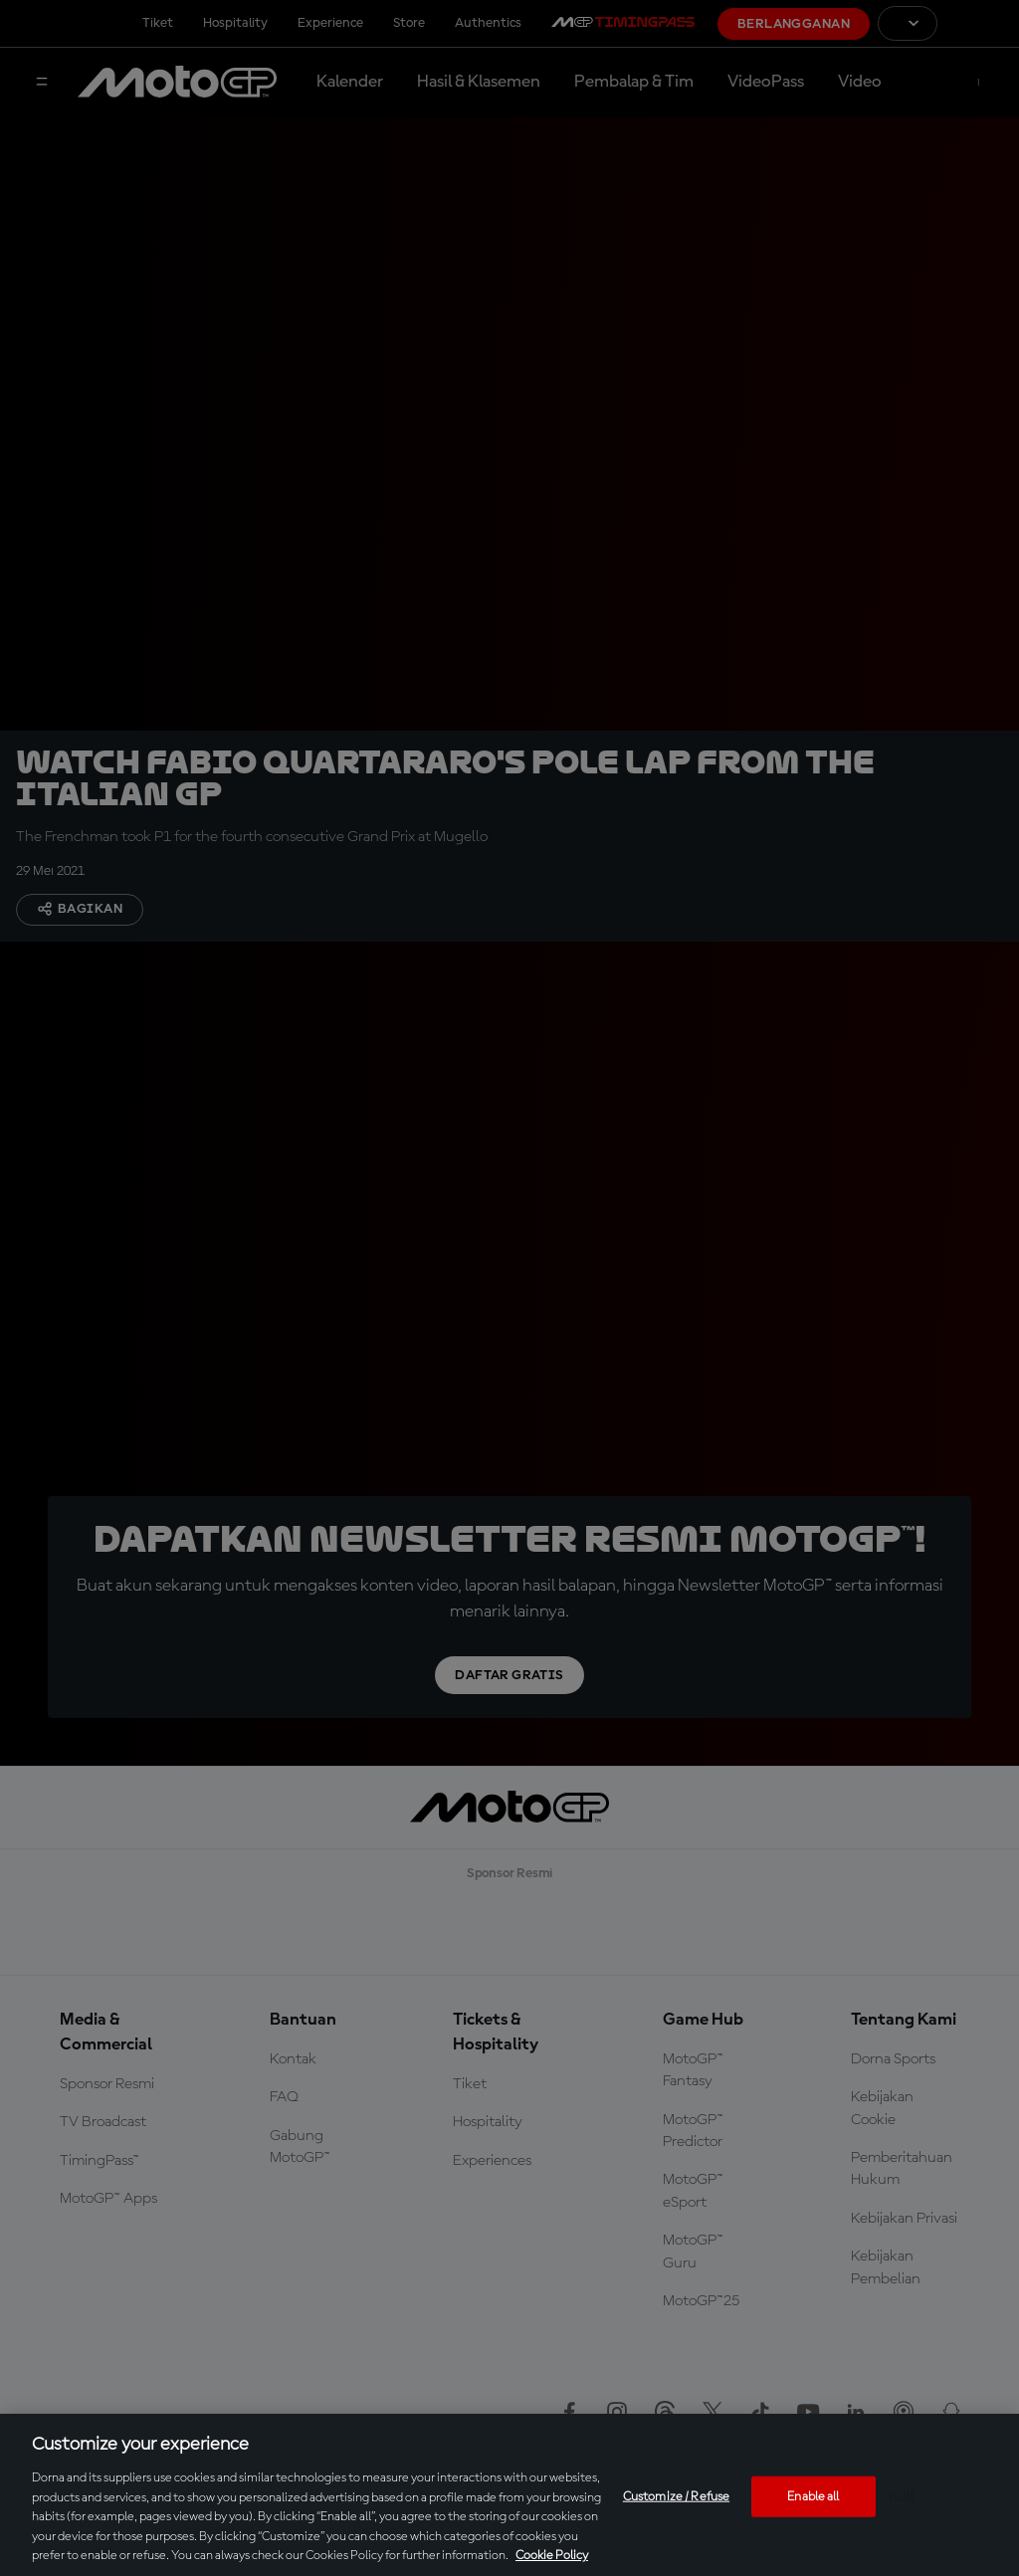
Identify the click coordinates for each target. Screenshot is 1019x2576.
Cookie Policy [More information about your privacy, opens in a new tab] (551, 2555)
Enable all (813, 2495)
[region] (509, 2495)
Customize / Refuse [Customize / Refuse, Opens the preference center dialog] (676, 2495)
